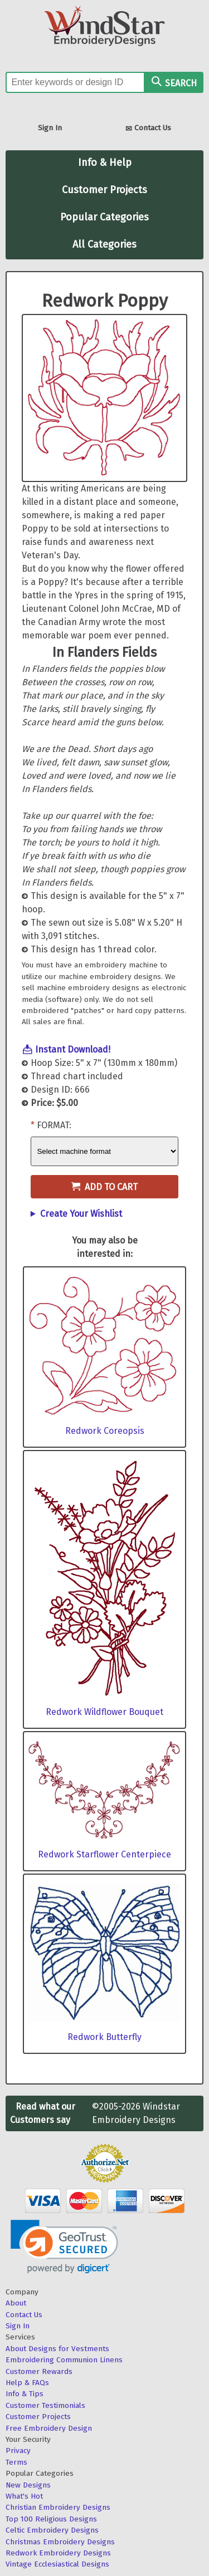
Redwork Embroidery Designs (58, 2553)
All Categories (104, 244)
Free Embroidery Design (49, 2428)
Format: (54, 1125)
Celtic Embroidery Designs (52, 2530)
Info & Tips (24, 2393)
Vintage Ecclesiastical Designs (57, 2564)
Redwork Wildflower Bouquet (104, 1712)
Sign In (50, 127)
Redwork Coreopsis (104, 1430)
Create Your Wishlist (81, 1213)
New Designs (28, 2485)
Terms (16, 2462)
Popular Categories (104, 217)
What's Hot (24, 2496)
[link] (64, 2247)
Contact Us (148, 128)
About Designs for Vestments (57, 2348)
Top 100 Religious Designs (51, 2519)
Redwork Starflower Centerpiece (104, 1854)
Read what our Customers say (42, 2113)
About (16, 2303)
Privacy (18, 2450)
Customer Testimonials (45, 2405)
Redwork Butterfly (104, 2037)
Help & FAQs (27, 2382)
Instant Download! (72, 1049)
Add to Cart (104, 1187)
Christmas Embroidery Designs (60, 2541)
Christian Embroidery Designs (58, 2507)
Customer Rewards (39, 2371)
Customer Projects (104, 190)
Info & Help (105, 162)
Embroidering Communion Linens (64, 2359)
